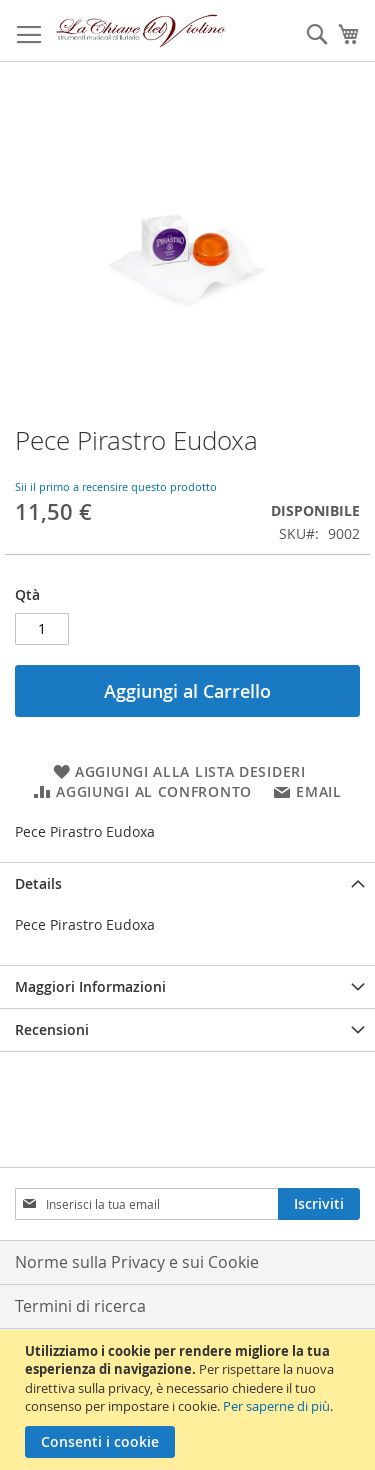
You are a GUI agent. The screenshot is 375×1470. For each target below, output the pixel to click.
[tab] (187, 883)
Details (38, 883)
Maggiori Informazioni (90, 986)
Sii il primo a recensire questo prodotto (116, 486)
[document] (190, 1400)
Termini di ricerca (80, 1306)
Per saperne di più (276, 1406)
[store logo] (141, 31)
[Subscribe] (319, 1204)
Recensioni (52, 1029)
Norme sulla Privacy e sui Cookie (137, 1262)
